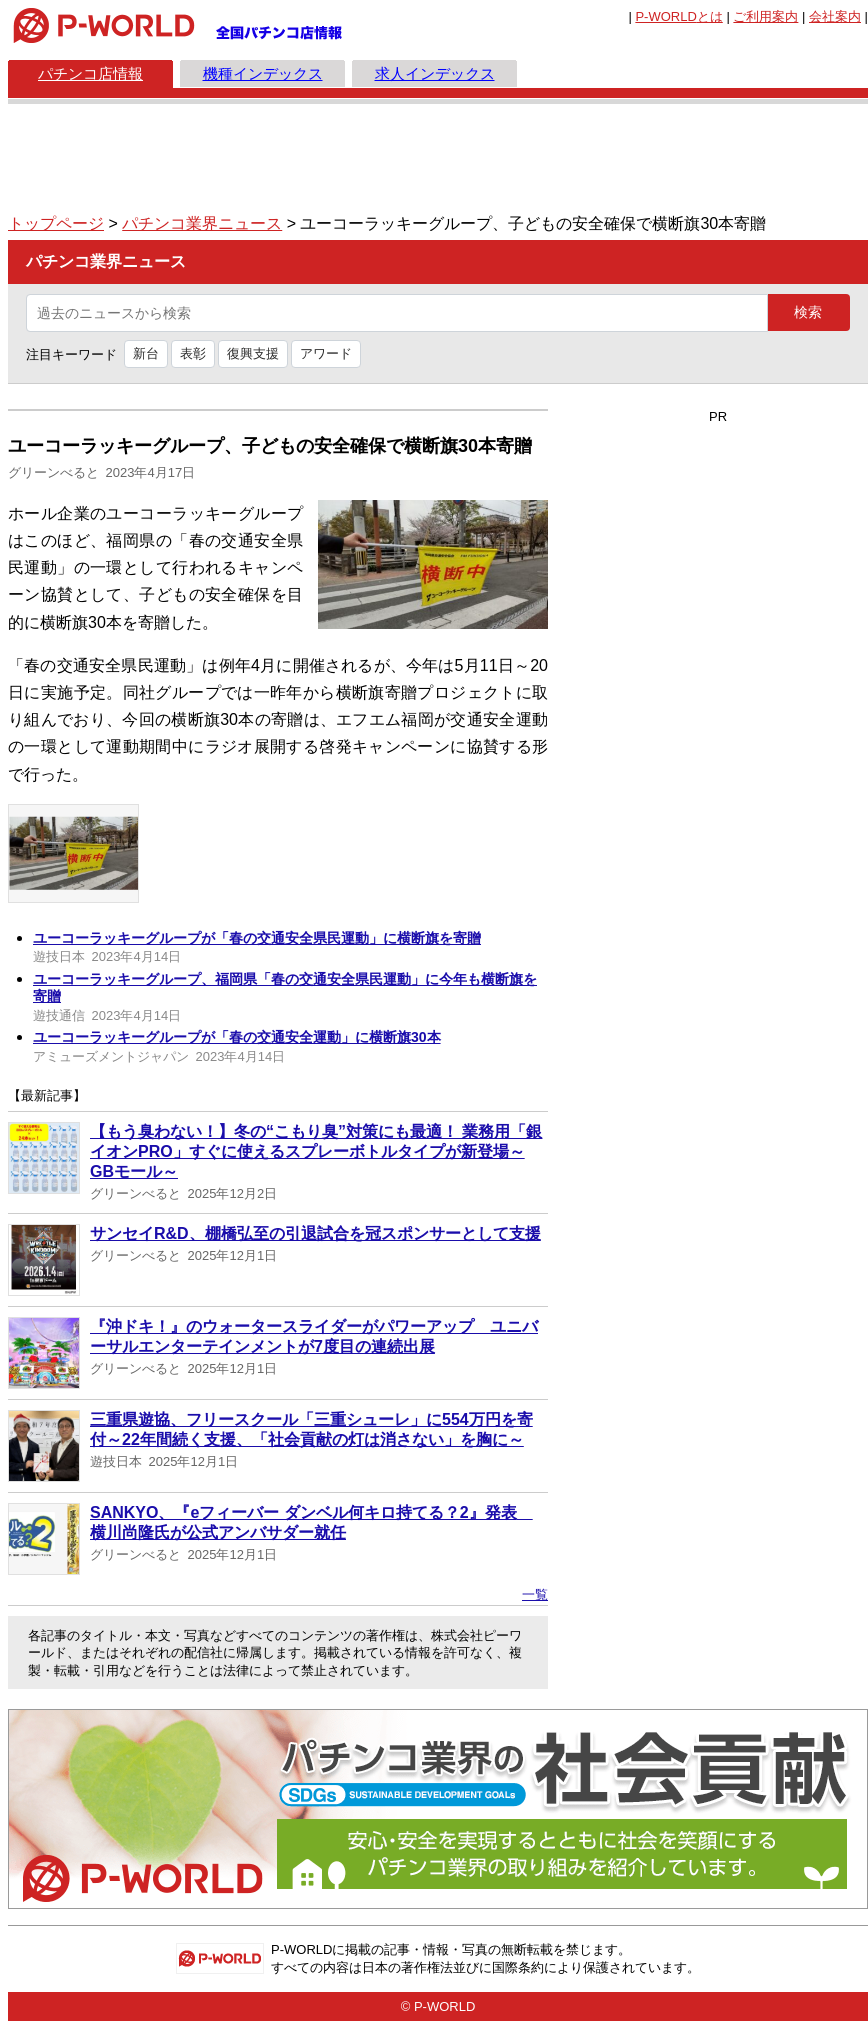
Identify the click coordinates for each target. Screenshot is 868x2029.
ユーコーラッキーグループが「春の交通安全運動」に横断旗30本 (237, 1037)
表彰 (193, 353)
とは (678, 16)
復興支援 (253, 353)
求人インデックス (435, 73)
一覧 (535, 1594)
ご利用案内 (765, 16)
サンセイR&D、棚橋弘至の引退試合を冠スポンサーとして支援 (315, 1233)
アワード (326, 353)
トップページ (56, 223)
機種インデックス (263, 73)
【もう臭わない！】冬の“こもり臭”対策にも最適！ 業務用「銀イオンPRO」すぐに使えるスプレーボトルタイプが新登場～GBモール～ (316, 1151)
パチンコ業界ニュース (202, 223)
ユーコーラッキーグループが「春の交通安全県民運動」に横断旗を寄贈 (257, 938)
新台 (146, 353)
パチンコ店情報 (90, 73)
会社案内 (835, 16)
